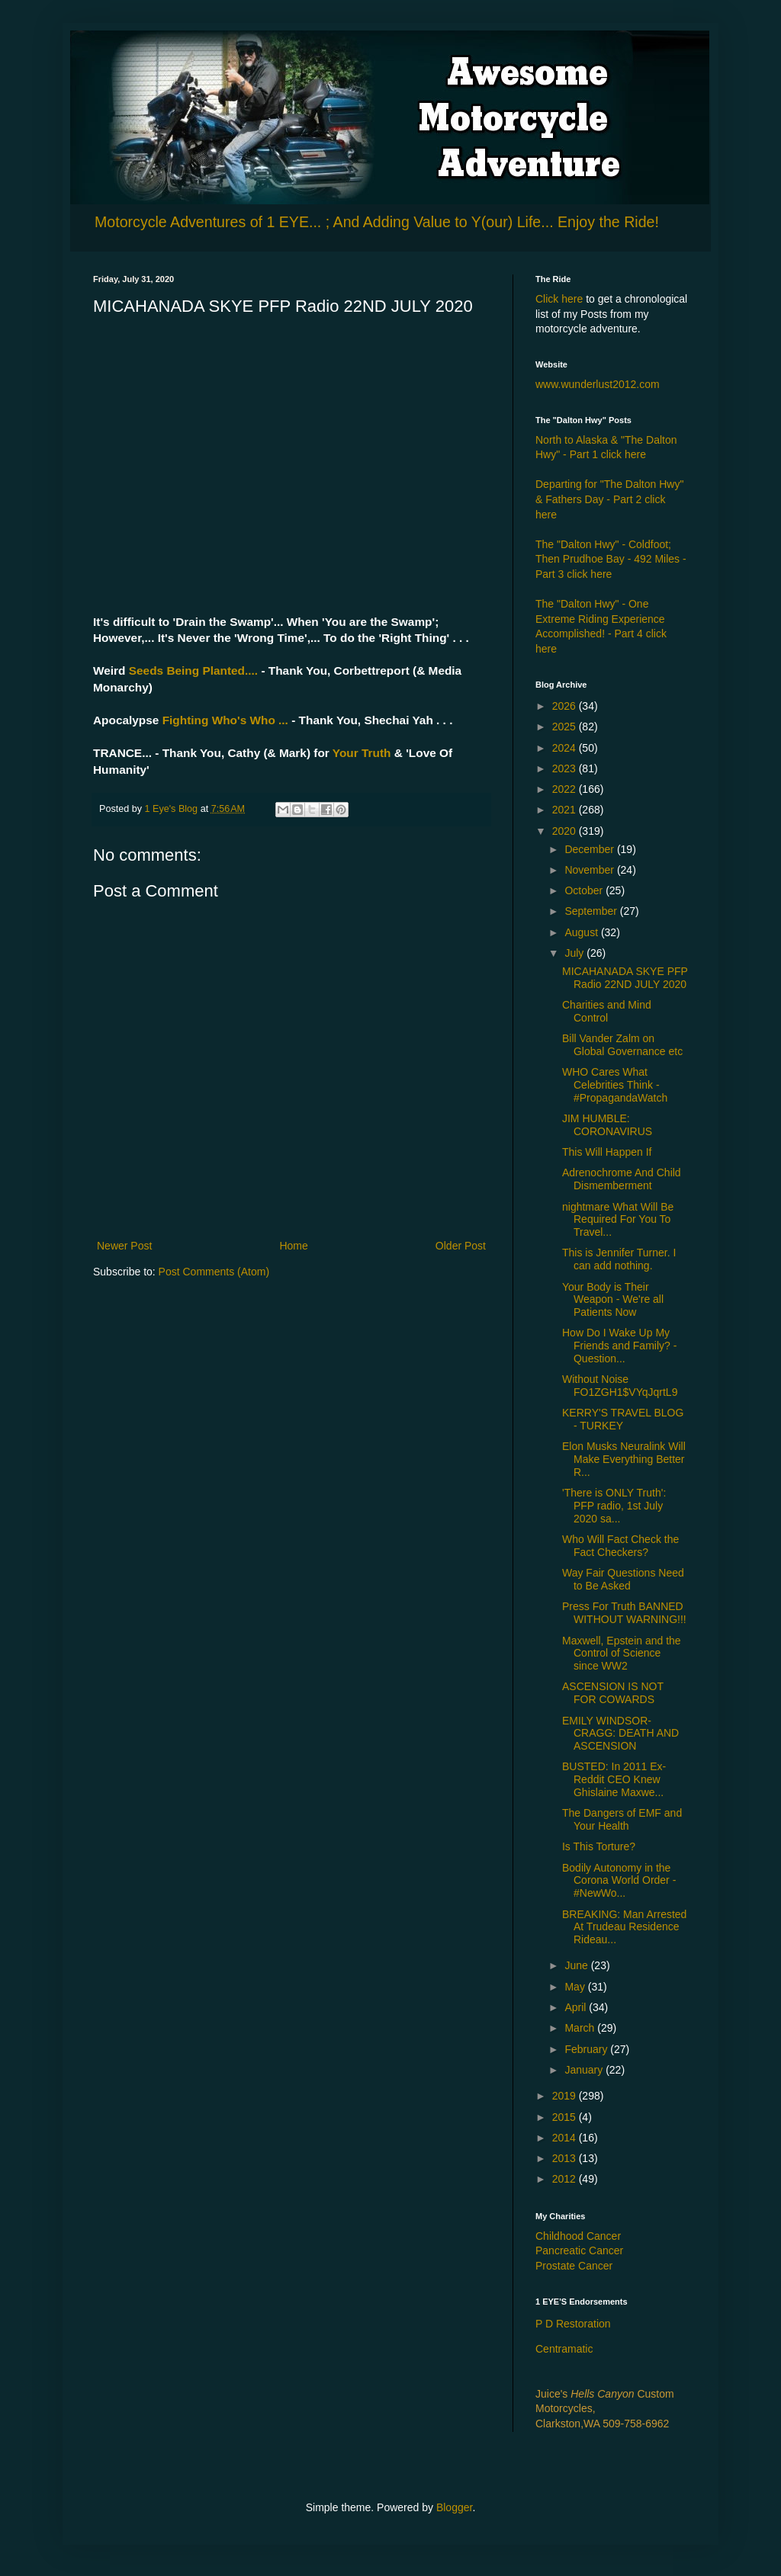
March (580, 2028)
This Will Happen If (606, 1152)
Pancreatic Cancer (579, 2250)
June (577, 1965)
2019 (565, 2096)
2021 (565, 810)
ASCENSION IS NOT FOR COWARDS (613, 1692)
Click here (559, 299)
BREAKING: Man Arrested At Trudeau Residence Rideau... (624, 1927)
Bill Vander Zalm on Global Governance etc (622, 1044)
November (590, 870)
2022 (565, 789)
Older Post (460, 1246)
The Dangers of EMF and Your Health (622, 1819)
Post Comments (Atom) (214, 1272)
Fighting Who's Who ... (223, 720)
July (575, 953)
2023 (565, 768)
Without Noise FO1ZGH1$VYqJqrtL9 (619, 1385)
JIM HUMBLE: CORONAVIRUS (607, 1124)
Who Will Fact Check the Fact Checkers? (620, 1545)
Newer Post (124, 1246)
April (576, 2007)
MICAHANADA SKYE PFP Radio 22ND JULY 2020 (625, 977)
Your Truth (362, 752)
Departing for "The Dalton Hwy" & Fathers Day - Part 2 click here (609, 499)
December (590, 849)
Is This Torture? (598, 1846)
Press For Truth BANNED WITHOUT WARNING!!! (624, 1612)
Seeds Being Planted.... (191, 670)
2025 (565, 726)
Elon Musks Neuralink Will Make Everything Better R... (624, 1459)
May (575, 1987)
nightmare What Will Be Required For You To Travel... (617, 1220)
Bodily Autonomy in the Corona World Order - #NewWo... (619, 1881)
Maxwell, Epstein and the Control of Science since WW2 (621, 1653)
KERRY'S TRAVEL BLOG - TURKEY (622, 1419)
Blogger (454, 2507)
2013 (565, 2158)
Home (293, 1246)
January (585, 2070)
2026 (565, 706)
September (591, 911)
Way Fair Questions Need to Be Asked (623, 1579)
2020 (565, 831)
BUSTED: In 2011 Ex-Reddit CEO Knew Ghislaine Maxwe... (614, 1779)
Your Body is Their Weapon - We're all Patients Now (613, 1300)
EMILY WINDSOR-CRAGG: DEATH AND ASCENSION (620, 1734)
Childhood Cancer (578, 2236)
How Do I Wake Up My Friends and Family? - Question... (619, 1345)
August (582, 932)
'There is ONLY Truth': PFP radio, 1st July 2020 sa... (614, 1506)
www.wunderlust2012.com (597, 384)
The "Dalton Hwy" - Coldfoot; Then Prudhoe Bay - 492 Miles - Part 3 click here (610, 559)
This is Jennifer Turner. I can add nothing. (619, 1259)
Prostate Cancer (573, 2266)
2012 (565, 2179)
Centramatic (564, 2349)
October (585, 890)
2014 (565, 2138)
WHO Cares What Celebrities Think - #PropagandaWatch (614, 1085)
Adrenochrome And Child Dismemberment (621, 1179)
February (587, 2049)
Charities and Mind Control (606, 1011)
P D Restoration (573, 2324)
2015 (565, 2117)
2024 (565, 748)
